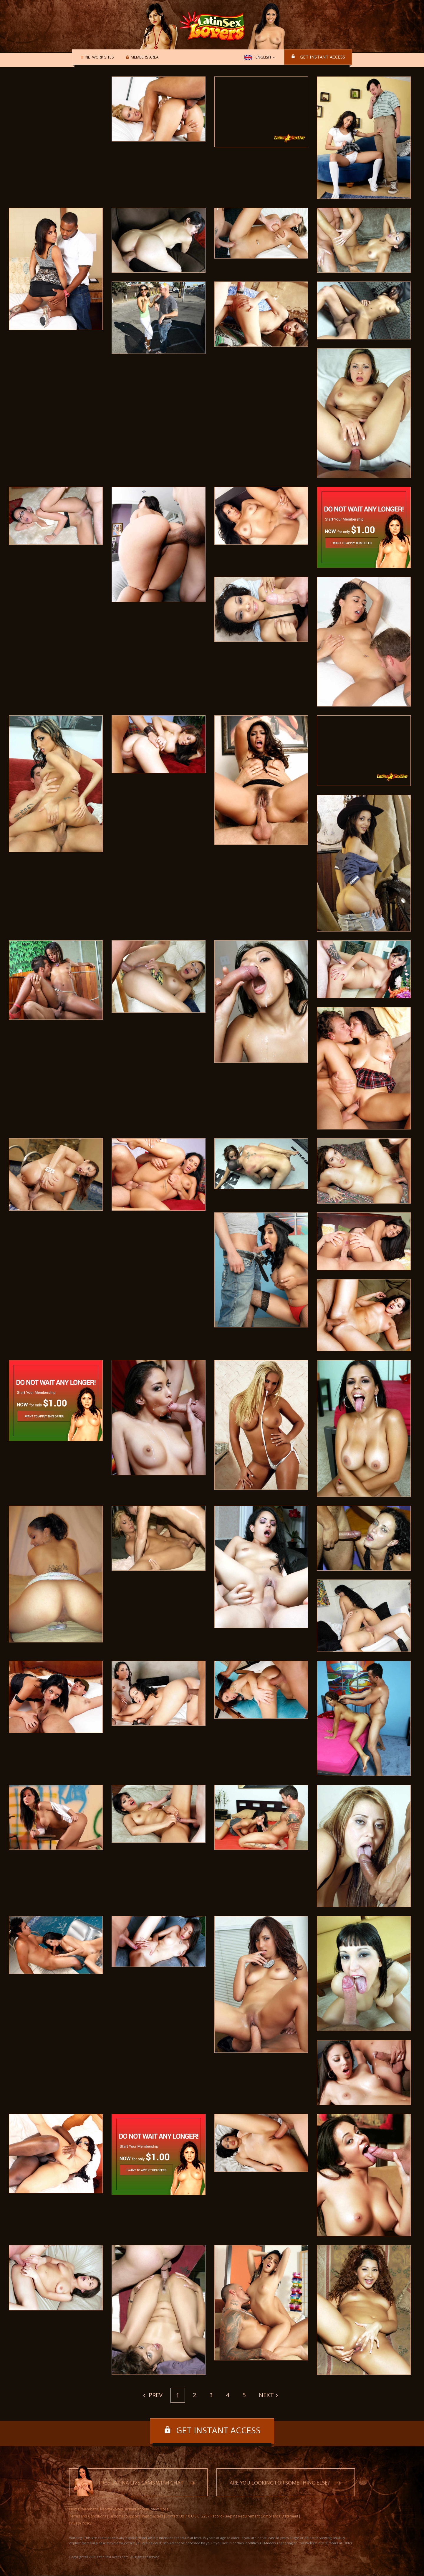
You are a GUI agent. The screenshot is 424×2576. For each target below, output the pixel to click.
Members (90, 2509)
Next (266, 2395)
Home (74, 2509)
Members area (144, 57)
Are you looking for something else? (280, 2483)
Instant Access (137, 2509)
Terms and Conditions (87, 2516)
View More (159, 2509)
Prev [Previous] (155, 2395)
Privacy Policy (80, 2523)
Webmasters (152, 2516)
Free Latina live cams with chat (141, 2483)
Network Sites (99, 57)
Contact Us (174, 2516)
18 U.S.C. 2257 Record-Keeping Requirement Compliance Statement (242, 2516)
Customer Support (124, 2516)
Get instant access (322, 57)
